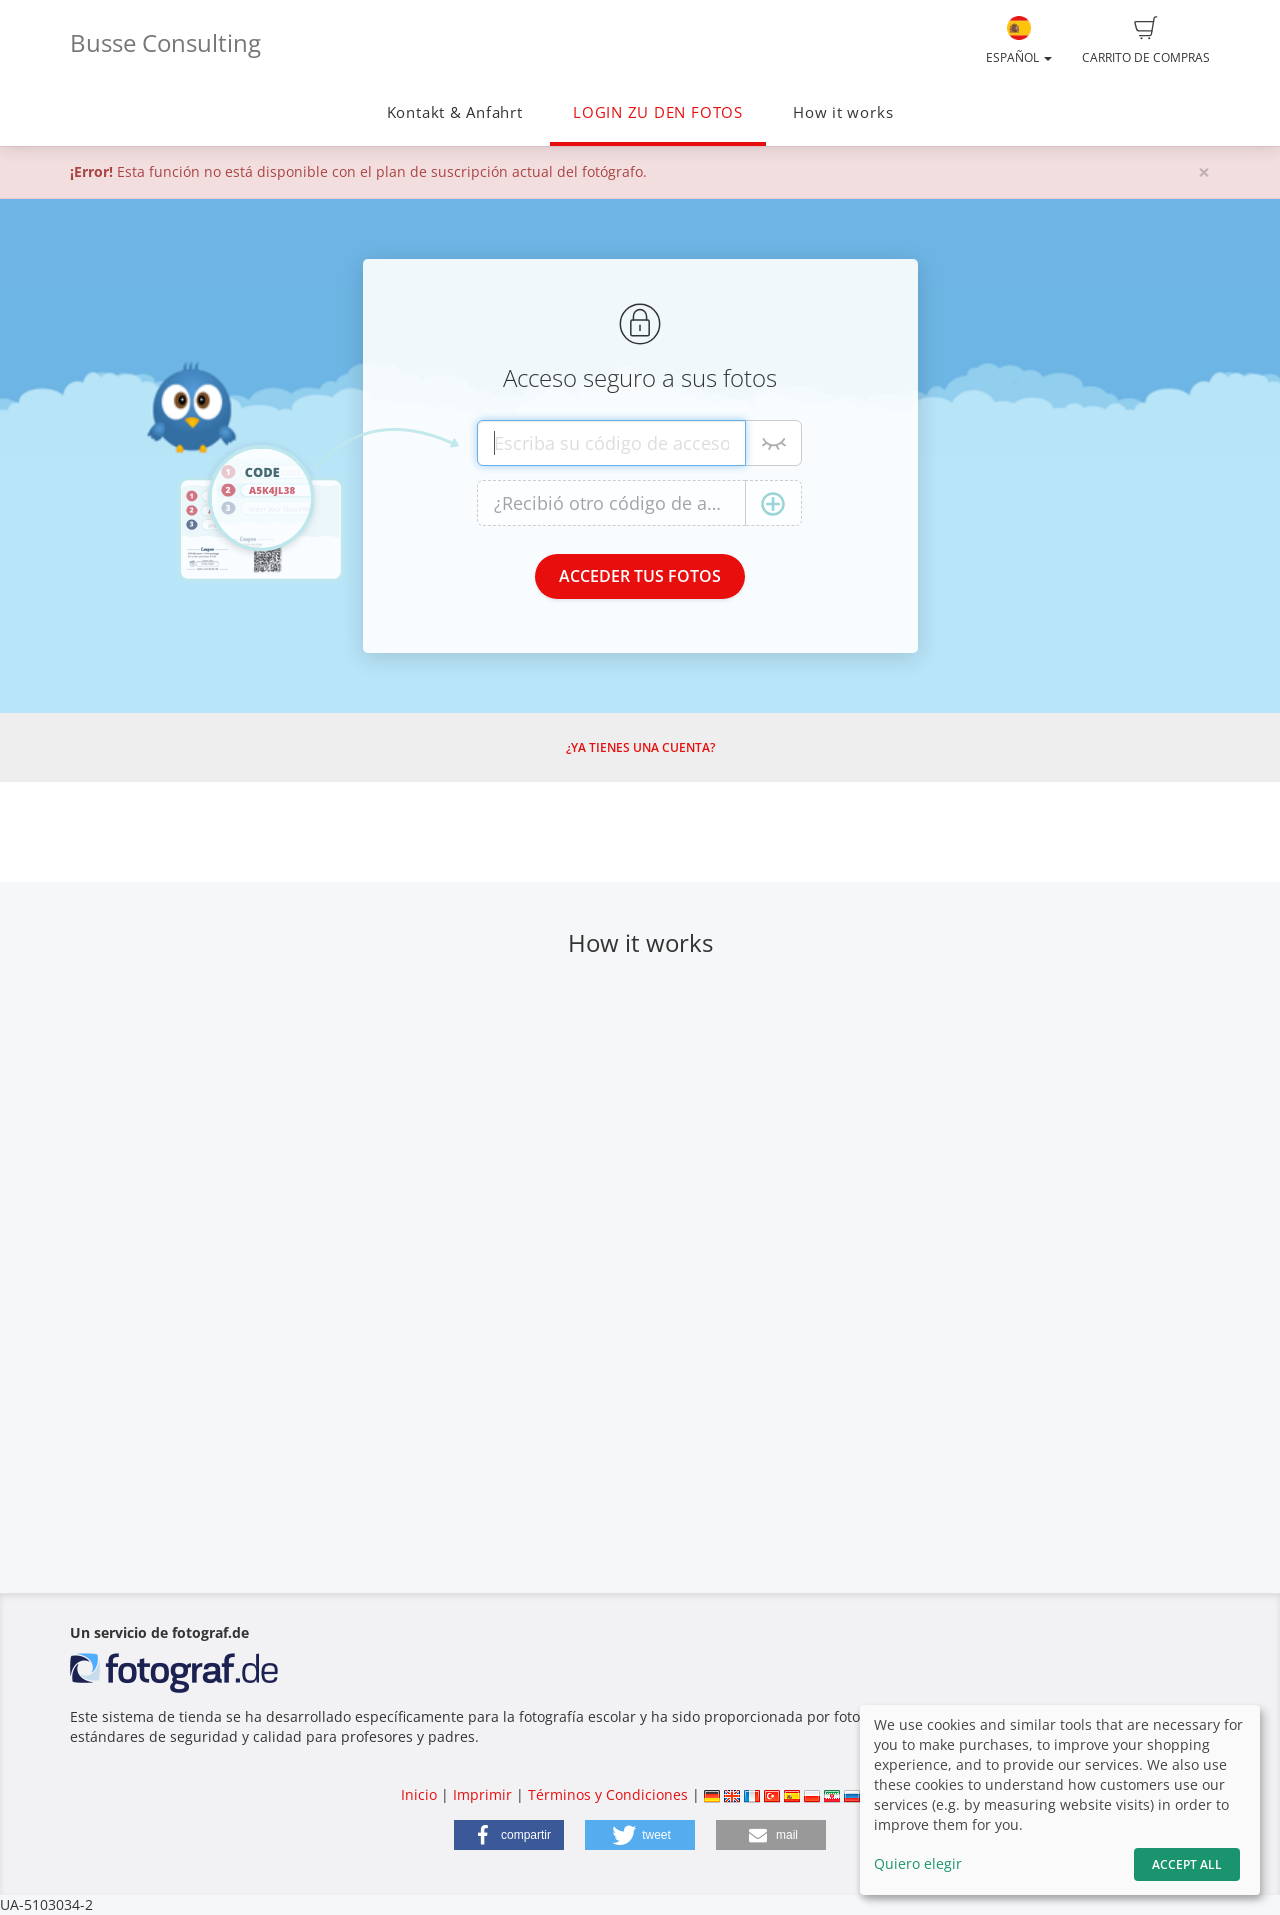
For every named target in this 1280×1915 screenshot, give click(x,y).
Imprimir (482, 1794)
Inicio (419, 1794)
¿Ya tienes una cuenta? (640, 747)
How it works (843, 112)
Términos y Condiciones (608, 1794)
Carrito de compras (1146, 41)
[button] (509, 1835)
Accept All (1187, 1864)
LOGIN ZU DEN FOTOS (658, 112)
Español (1019, 41)
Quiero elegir (918, 1863)
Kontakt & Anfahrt (455, 112)
